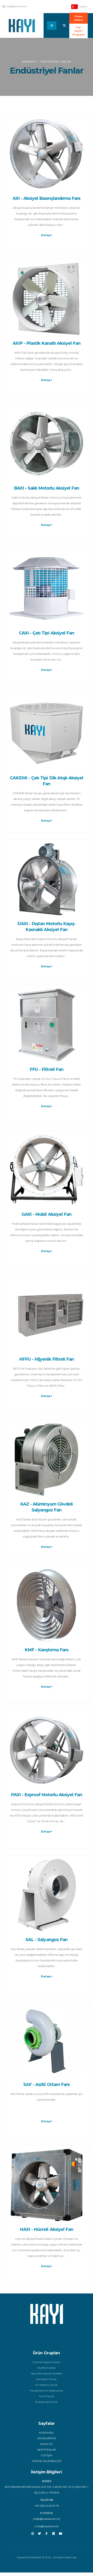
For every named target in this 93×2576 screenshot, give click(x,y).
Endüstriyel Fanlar (46, 2402)
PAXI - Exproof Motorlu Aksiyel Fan (46, 1794)
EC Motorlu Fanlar (46, 2384)
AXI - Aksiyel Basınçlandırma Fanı (47, 198)
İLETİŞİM (46, 2455)
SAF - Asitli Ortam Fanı (46, 2084)
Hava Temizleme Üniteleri (47, 2373)
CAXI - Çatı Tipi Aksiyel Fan (46, 633)
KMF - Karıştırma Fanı (47, 1649)
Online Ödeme (78, 18)
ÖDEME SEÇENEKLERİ (46, 2461)
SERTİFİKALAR (46, 2449)
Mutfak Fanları (46, 2367)
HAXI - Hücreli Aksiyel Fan (46, 2229)
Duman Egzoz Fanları (46, 2362)
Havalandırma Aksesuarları (46, 2390)
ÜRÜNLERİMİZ (46, 2438)
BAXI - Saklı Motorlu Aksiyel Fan (46, 488)
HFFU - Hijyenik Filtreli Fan (46, 1359)
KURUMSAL (46, 2432)
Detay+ (46, 235)
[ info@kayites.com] (46, 2526)
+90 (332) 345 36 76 (46, 2505)
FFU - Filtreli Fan (46, 1069)
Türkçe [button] (79, 6)
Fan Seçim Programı (79, 31)
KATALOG (46, 2444)
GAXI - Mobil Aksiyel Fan (46, 1214)
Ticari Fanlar (46, 2396)
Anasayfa (29, 61)
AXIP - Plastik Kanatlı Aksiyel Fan (47, 343)
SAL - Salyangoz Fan (46, 1939)
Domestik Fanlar (46, 2379)
